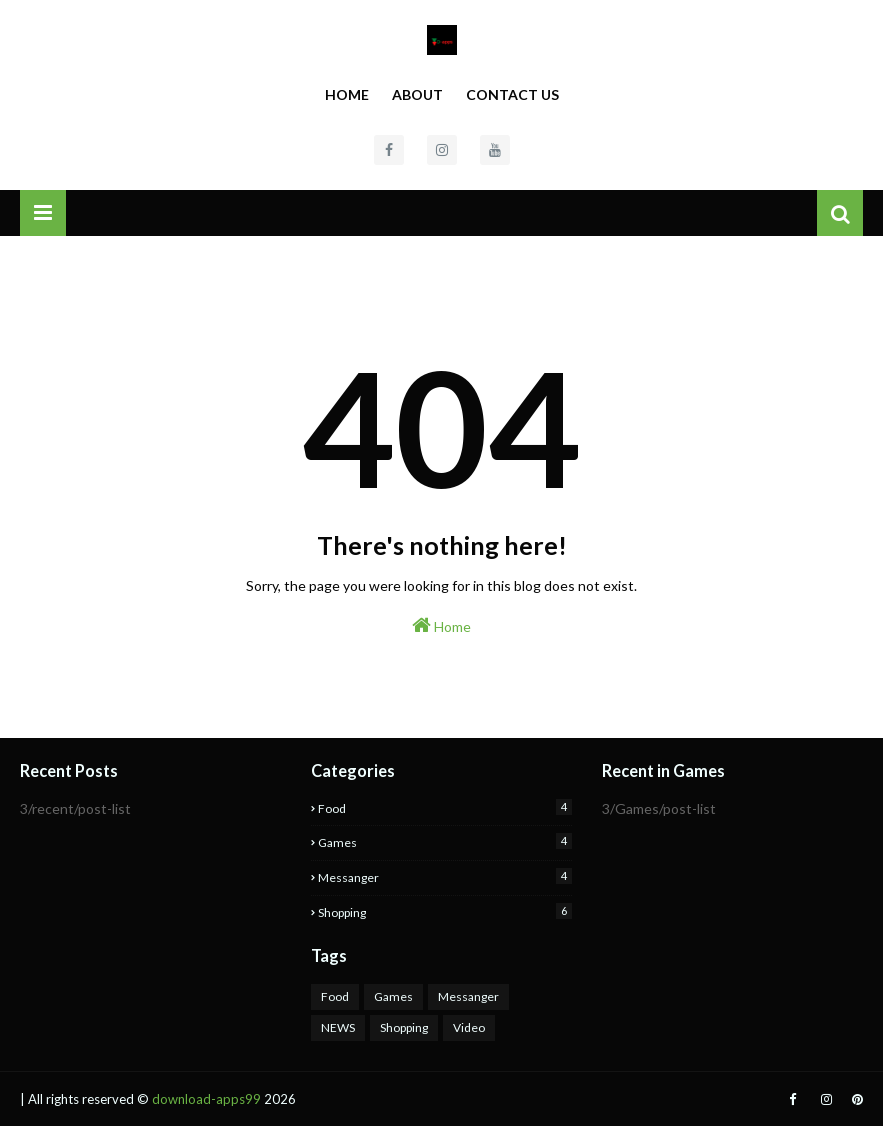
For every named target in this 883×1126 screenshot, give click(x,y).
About (417, 94)
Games (445, 841)
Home (347, 94)
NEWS (338, 1027)
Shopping (445, 911)
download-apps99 (206, 1099)
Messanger (445, 876)
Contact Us (512, 94)
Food (445, 807)
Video (469, 1027)
